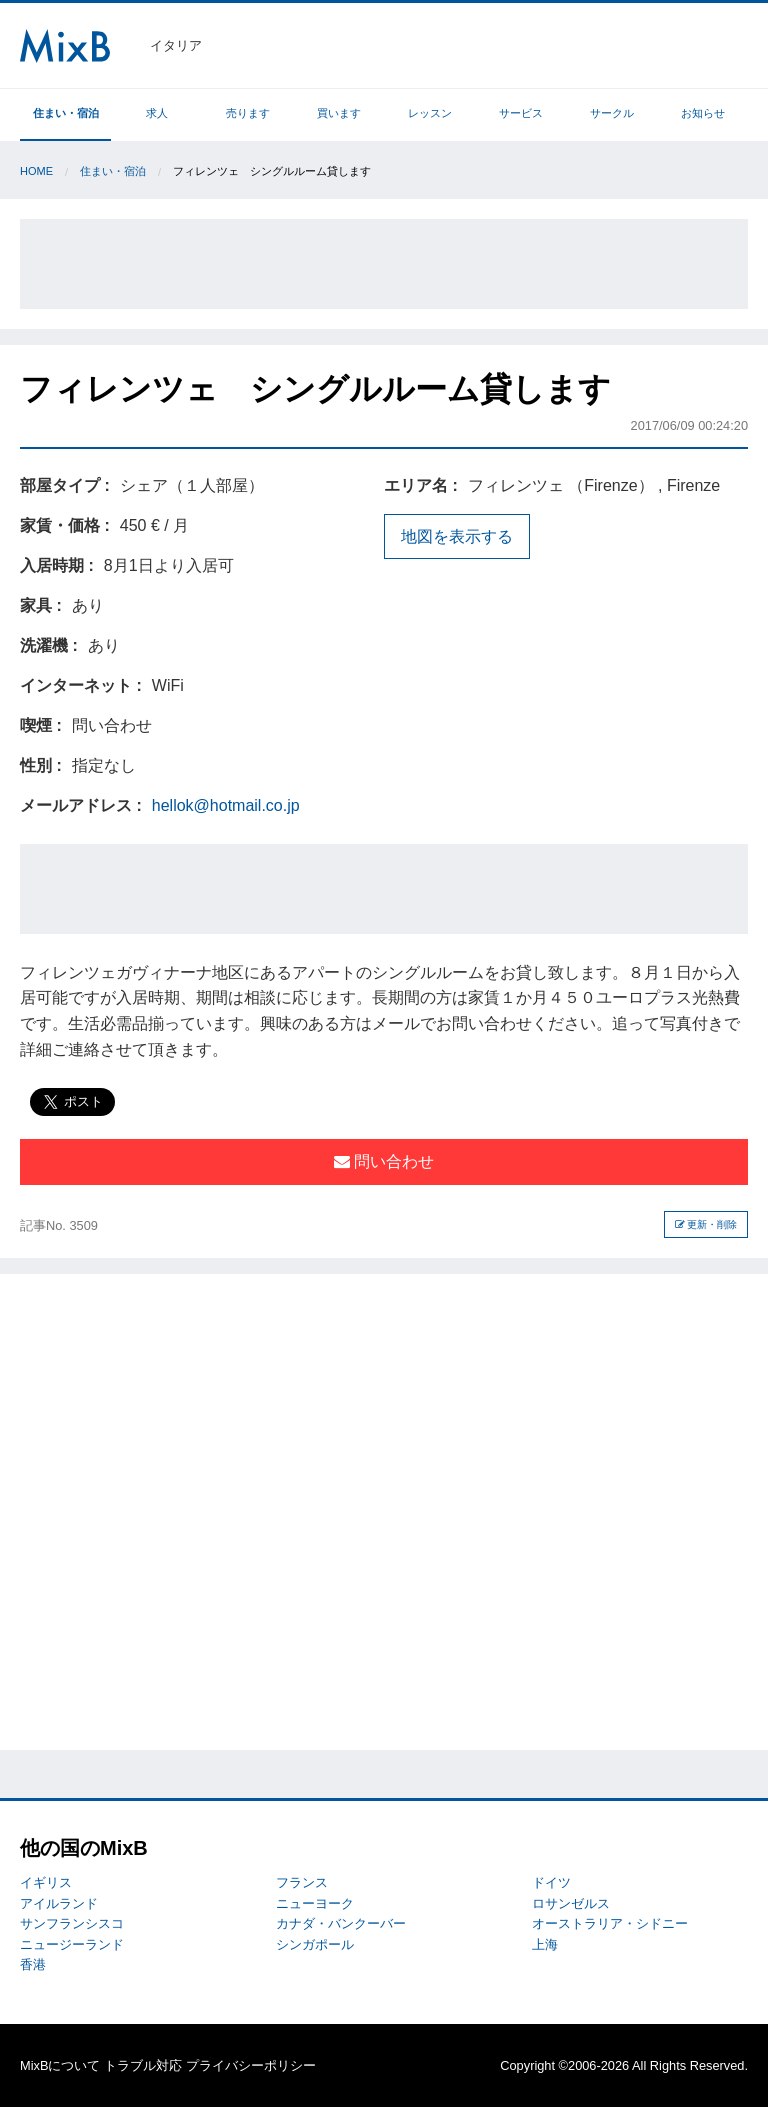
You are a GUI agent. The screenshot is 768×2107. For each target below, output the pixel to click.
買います (339, 113)
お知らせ (703, 113)
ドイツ (551, 1882)
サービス (521, 113)
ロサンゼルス (571, 1903)
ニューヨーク (315, 1903)
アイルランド (59, 1903)
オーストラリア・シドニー (610, 1923)
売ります (248, 113)
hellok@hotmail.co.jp (226, 805)
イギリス (46, 1882)
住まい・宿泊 (66, 113)
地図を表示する (457, 536)
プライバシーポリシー (251, 2065)
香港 (33, 1964)
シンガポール (315, 1944)
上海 (545, 1944)
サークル (612, 113)
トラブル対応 (143, 2065)
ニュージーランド (72, 1944)
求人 (157, 113)
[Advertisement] (384, 264)
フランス (302, 1882)
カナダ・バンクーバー (341, 1923)
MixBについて (60, 2065)
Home (36, 171)
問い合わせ (384, 1161)
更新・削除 (706, 1224)
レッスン (430, 113)
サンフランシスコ (72, 1923)
